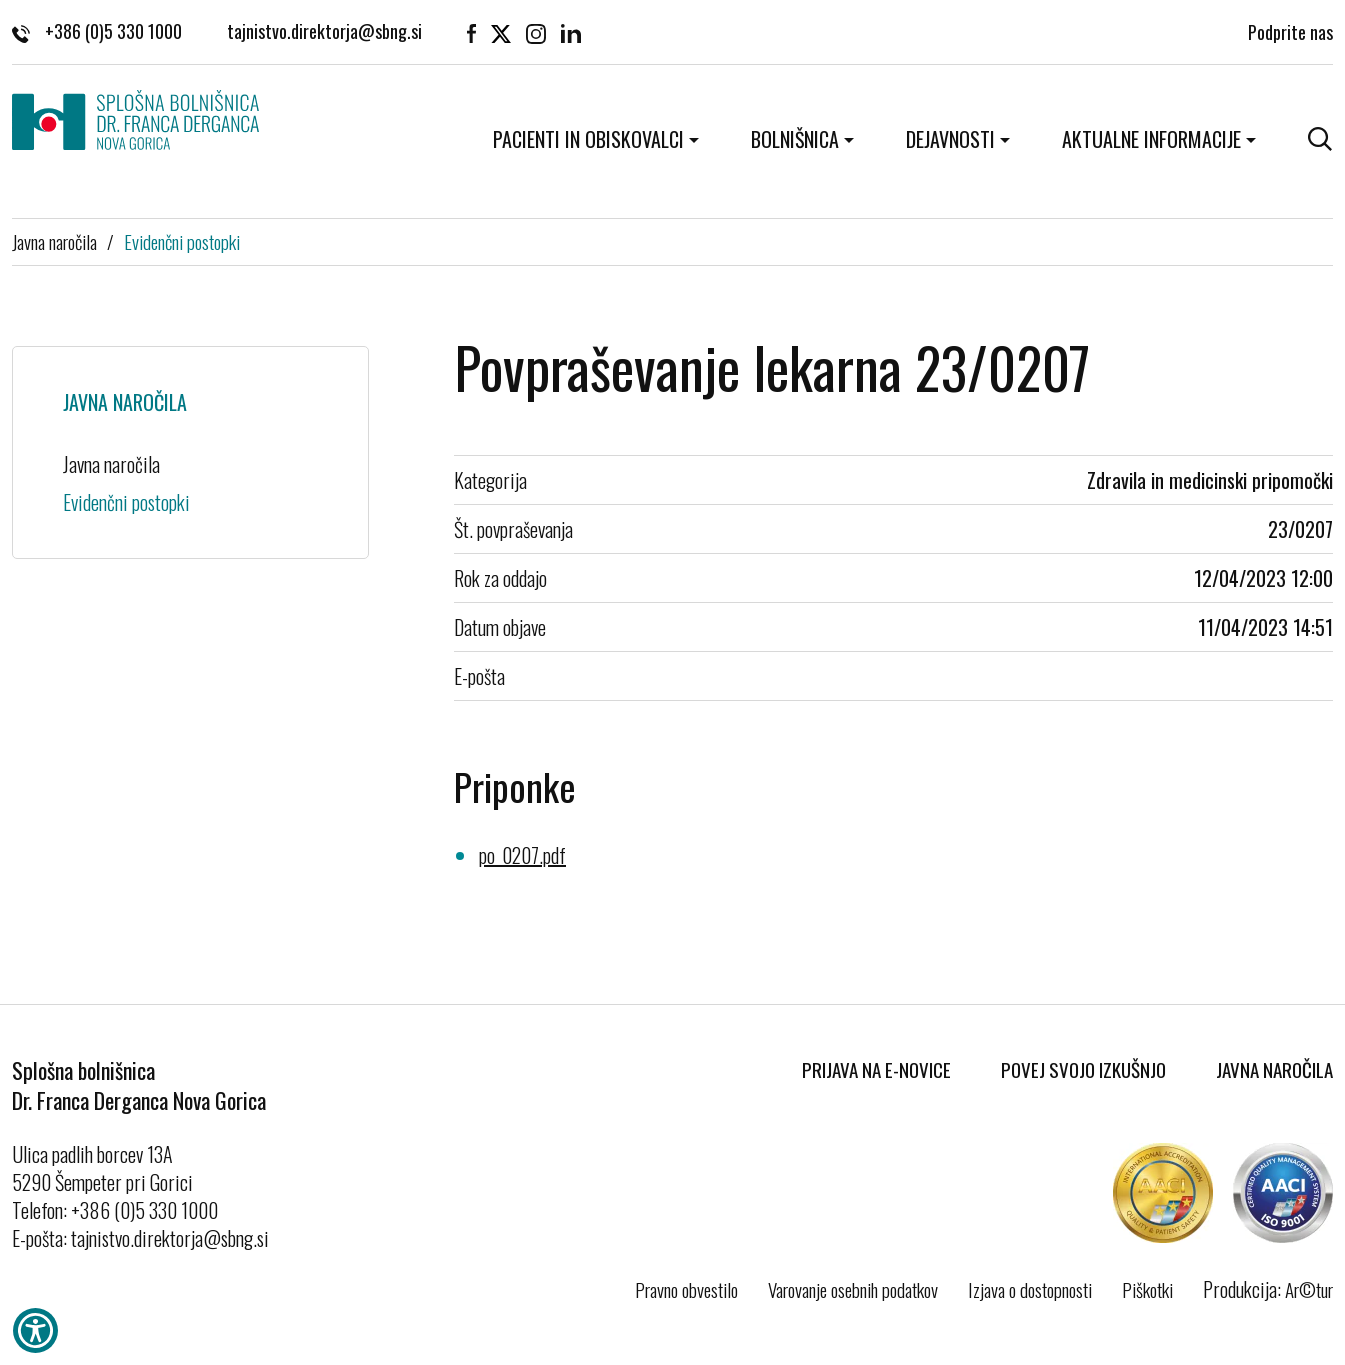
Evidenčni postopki (182, 241)
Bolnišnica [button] (795, 139)
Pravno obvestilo (686, 1289)
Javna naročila (54, 241)
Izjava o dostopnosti (1030, 1289)
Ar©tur (1309, 1289)
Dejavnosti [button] (950, 139)
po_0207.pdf (522, 855)
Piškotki (1147, 1289)
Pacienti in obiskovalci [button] (588, 139)
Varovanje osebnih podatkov (853, 1289)
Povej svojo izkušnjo (1083, 1069)
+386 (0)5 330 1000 (97, 30)
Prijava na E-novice (876, 1069)
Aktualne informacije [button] (1151, 139)
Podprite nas (1290, 30)
